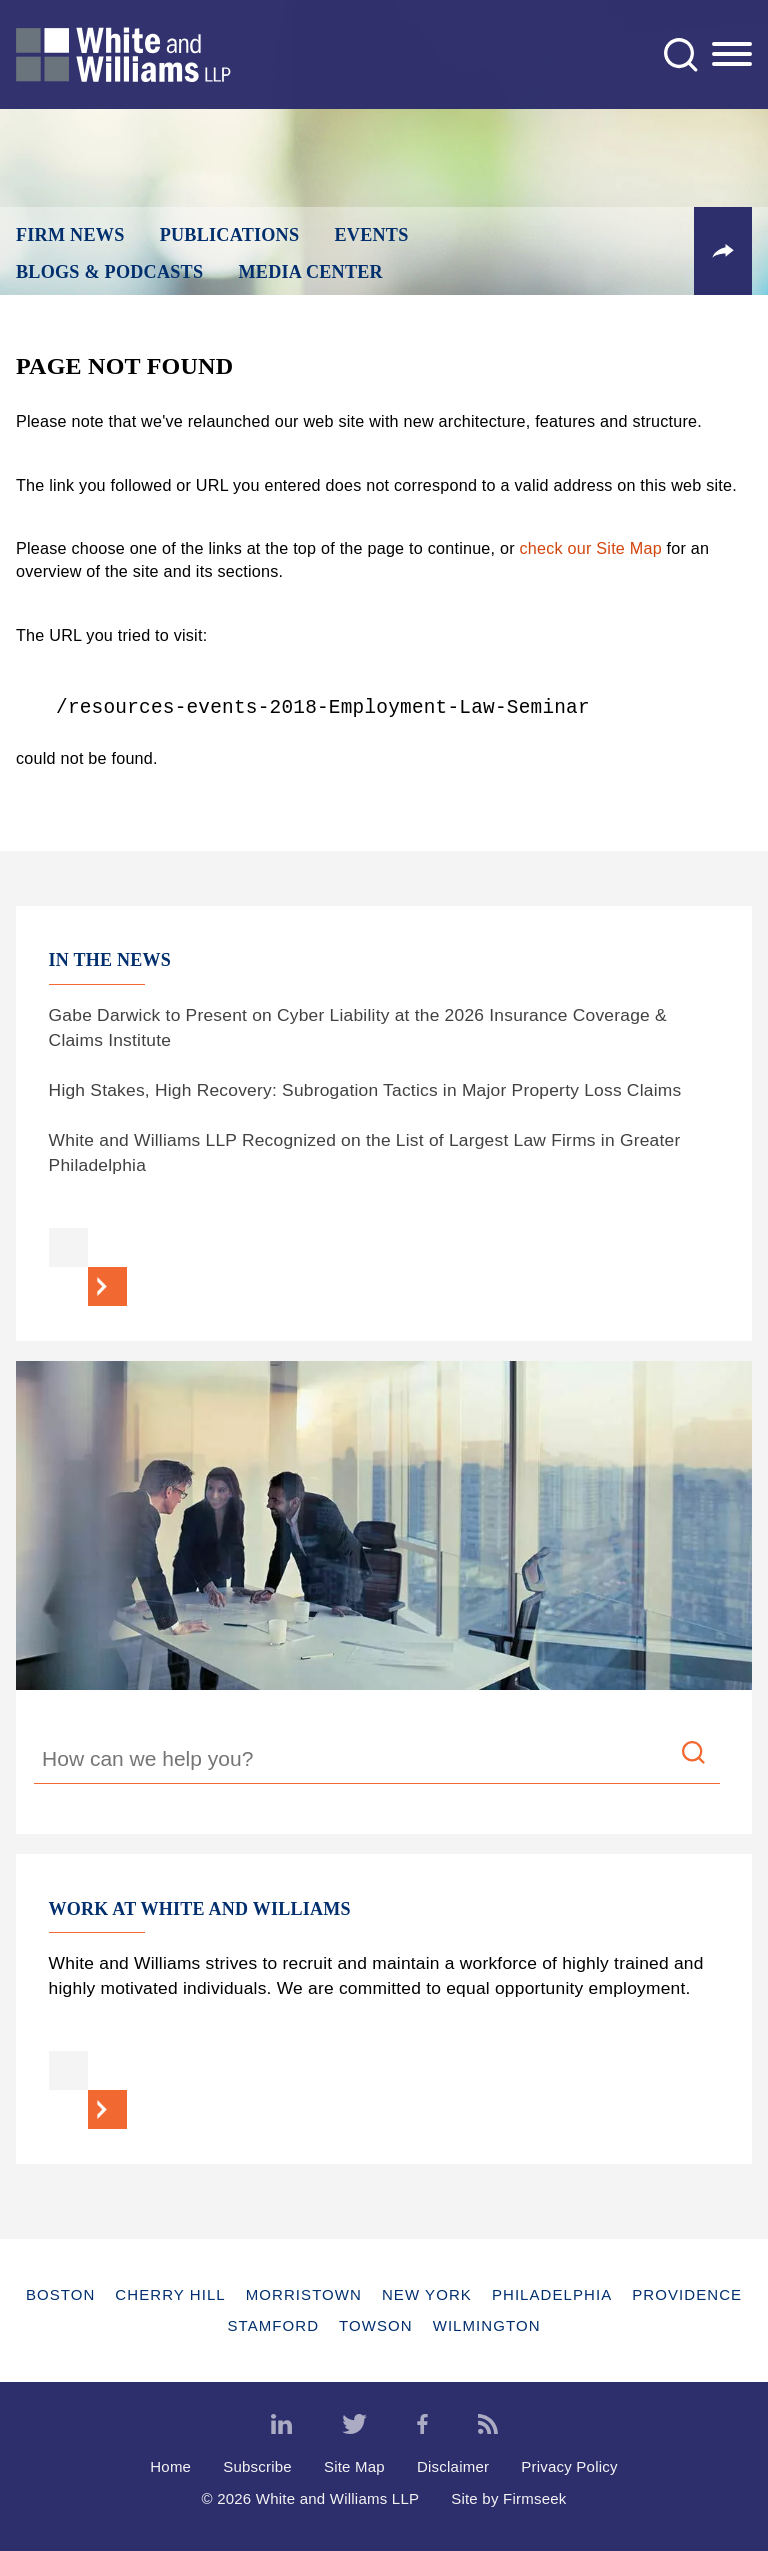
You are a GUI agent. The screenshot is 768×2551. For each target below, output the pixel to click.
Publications (230, 235)
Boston (60, 2294)
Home (170, 2466)
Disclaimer (453, 2466)
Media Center (310, 272)
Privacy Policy (569, 2466)
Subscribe (257, 2466)
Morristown (304, 2294)
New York (427, 2294)
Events (372, 235)
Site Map (354, 2466)
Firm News (70, 235)
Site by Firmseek (508, 2498)
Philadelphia (552, 2294)
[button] (723, 251)
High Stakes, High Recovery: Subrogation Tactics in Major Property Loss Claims (365, 1090)
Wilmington (487, 2325)
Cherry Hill (170, 2294)
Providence (687, 2294)
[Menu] (732, 55)
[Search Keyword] (377, 1762)
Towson (376, 2325)
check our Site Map (591, 548)
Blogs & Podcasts (109, 272)
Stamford (273, 2325)
